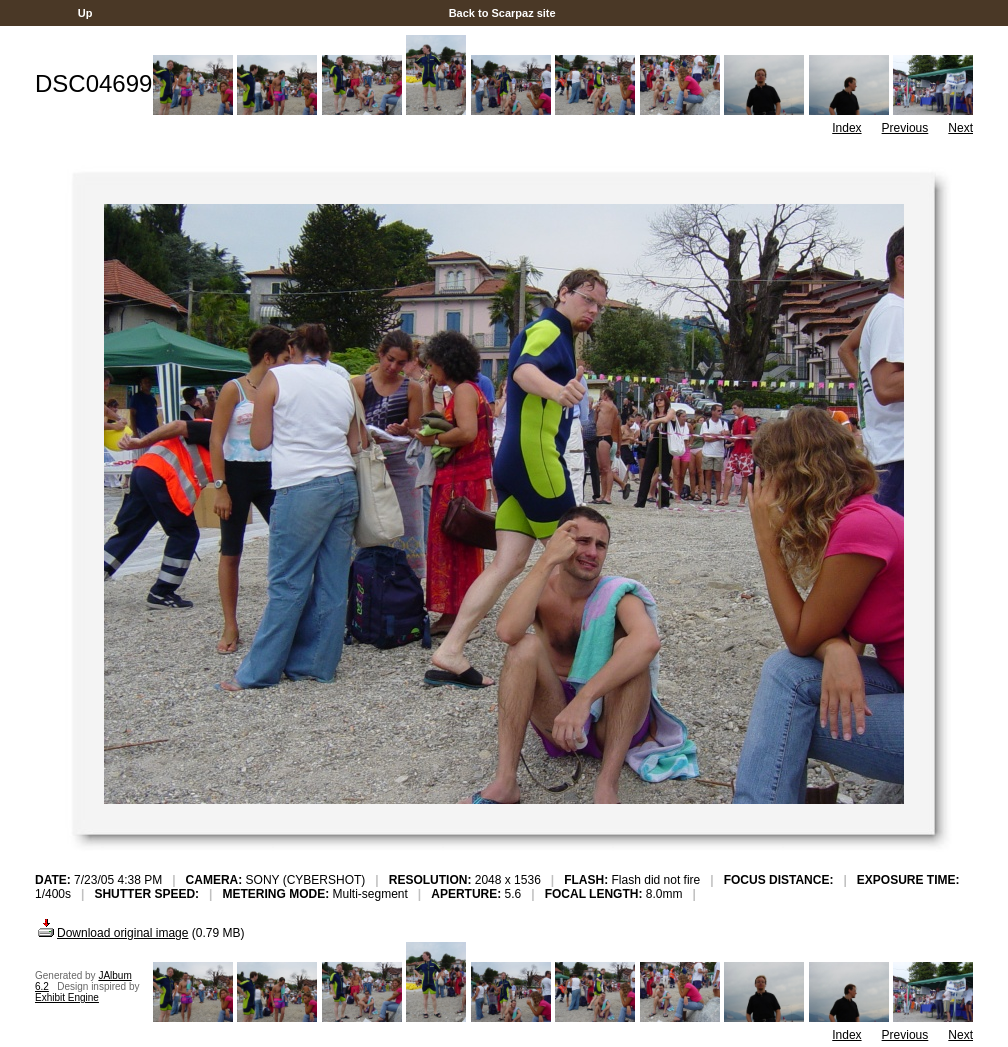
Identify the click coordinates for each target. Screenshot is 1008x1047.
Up (85, 13)
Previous (905, 128)
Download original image (111, 933)
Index (846, 128)
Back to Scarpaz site (502, 13)
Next (960, 128)
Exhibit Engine (67, 997)
